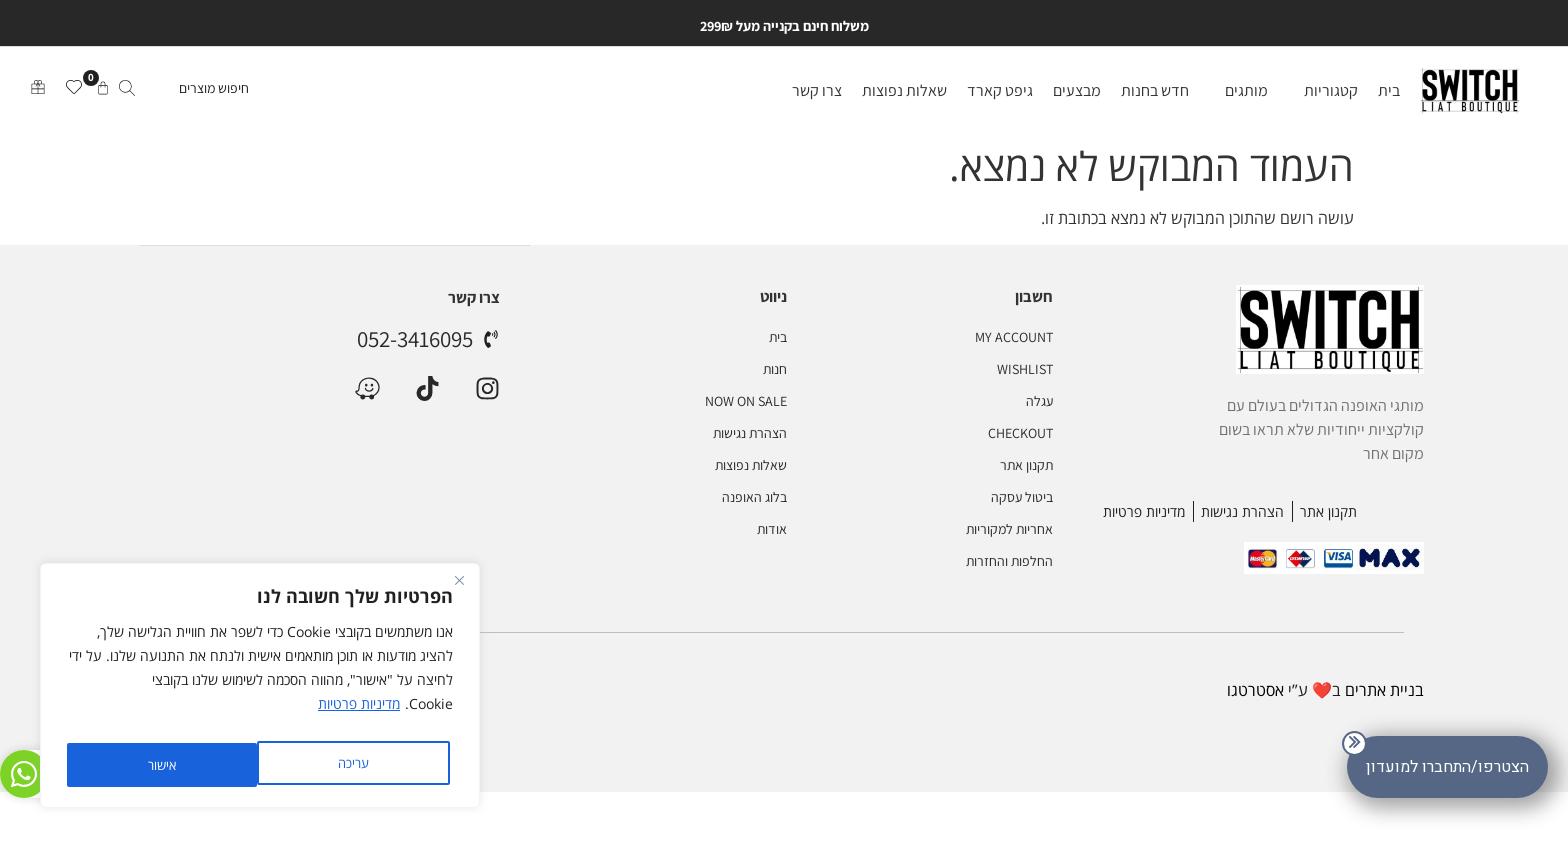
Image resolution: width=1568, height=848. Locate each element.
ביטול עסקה (1022, 499)
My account (1014, 339)
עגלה (1039, 403)
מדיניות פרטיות (359, 714)
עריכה (350, 764)
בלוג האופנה (754, 499)
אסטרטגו (1255, 692)
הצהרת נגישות (750, 435)
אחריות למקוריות (1009, 531)
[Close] (459, 591)
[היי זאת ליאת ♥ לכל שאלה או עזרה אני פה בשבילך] (30, 768)
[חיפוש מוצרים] (182, 93)
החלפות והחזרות (1009, 563)
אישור (160, 764)
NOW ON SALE (746, 403)
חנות (775, 371)
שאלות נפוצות (751, 467)
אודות (772, 531)
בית (778, 339)
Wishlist (1025, 371)
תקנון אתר (1026, 467)
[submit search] (127, 93)
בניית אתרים (1384, 692)
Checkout (1020, 435)
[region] (260, 691)
